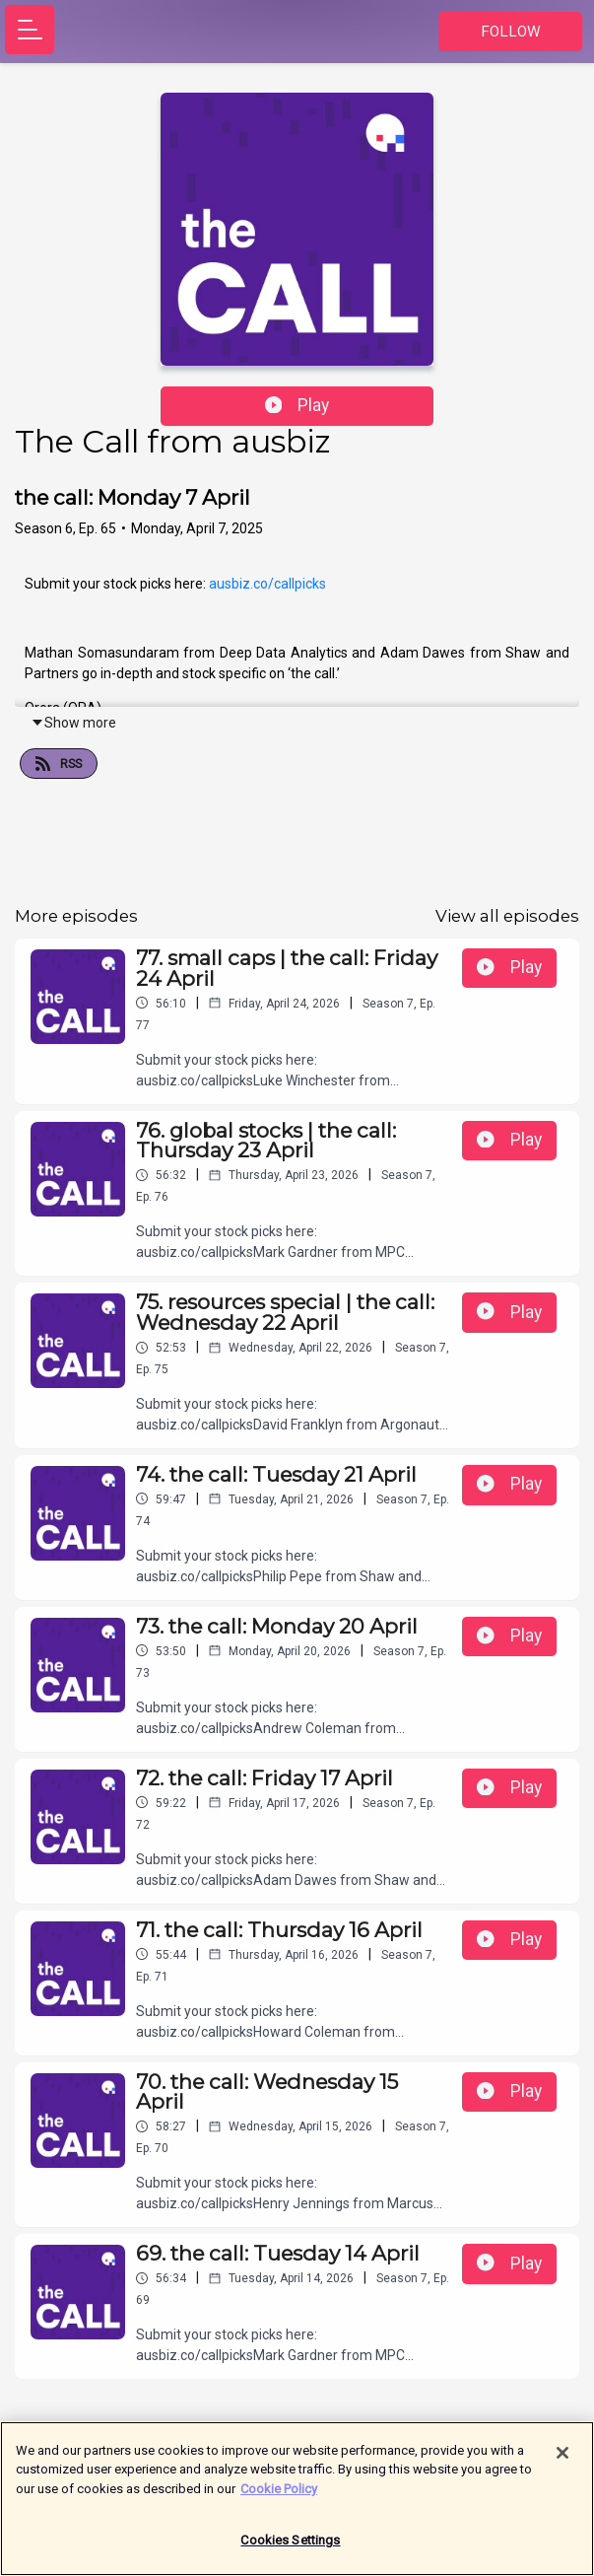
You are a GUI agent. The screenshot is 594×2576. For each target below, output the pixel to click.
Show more (73, 723)
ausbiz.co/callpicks (267, 584)
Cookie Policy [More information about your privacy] (278, 2498)
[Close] (562, 2462)
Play (297, 405)
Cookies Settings (290, 2550)
